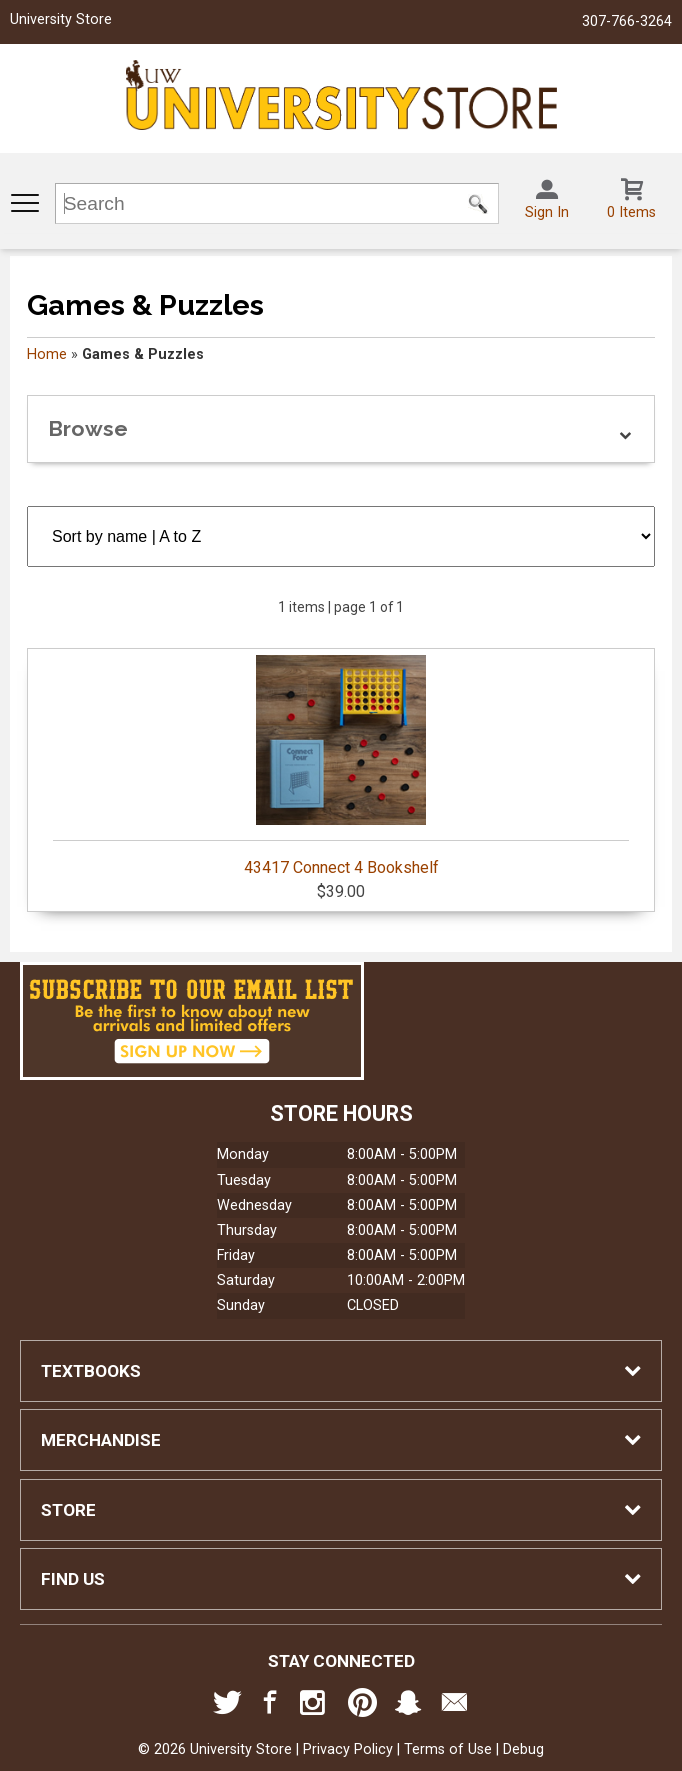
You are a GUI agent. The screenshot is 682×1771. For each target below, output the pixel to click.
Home (47, 354)
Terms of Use (448, 1749)
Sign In (547, 212)
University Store (61, 19)
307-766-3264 (627, 21)
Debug (523, 1749)
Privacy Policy (348, 1749)
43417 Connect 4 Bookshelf (341, 766)
